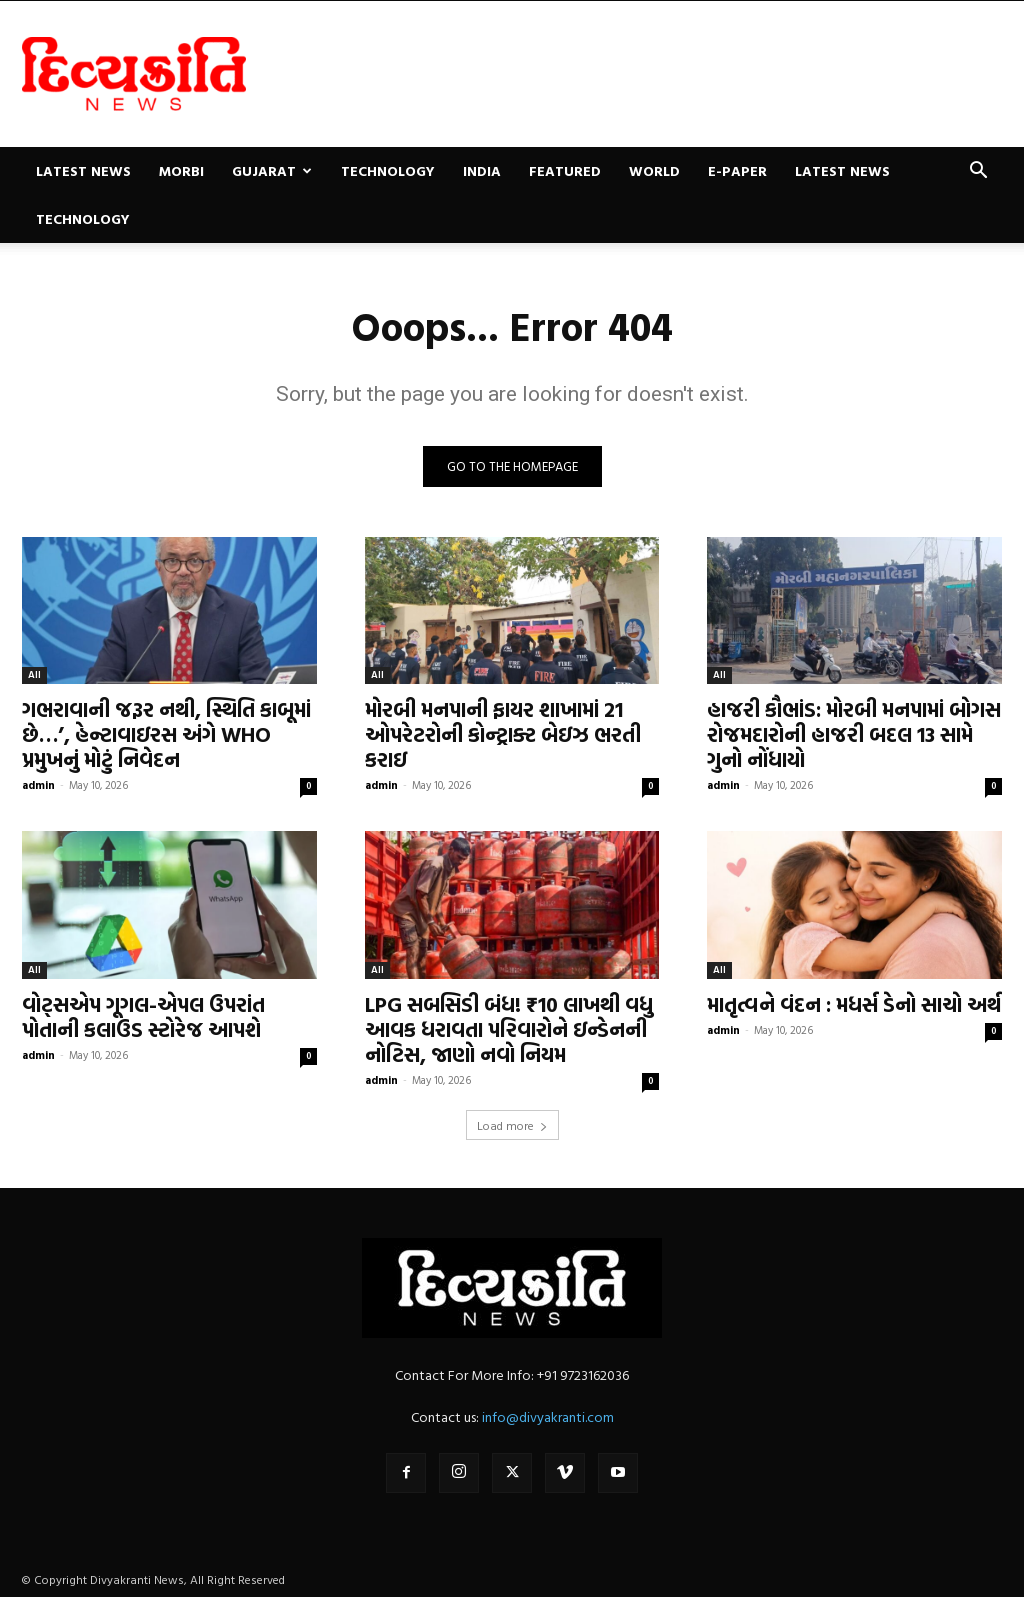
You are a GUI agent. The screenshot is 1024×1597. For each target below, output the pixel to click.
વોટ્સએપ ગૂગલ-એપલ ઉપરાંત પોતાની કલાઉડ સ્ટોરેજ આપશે (143, 1016)
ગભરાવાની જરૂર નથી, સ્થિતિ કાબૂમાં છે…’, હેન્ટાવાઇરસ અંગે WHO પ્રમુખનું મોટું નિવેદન (166, 734)
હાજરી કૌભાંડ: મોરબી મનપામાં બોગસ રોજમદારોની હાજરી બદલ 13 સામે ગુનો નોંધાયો (854, 734)
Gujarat (272, 170)
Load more (512, 1125)
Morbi (181, 170)
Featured (565, 170)
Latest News (83, 170)
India (482, 170)
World (654, 170)
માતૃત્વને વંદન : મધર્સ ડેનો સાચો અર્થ (854, 1004)
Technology (388, 170)
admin (38, 785)
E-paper (737, 170)
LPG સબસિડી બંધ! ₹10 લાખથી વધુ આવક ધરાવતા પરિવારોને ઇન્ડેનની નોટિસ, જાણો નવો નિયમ (509, 1029)
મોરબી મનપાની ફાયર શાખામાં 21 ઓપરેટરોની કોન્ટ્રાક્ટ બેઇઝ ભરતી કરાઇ (503, 734)
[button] (978, 172)
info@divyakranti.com (548, 1416)
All (34, 674)
